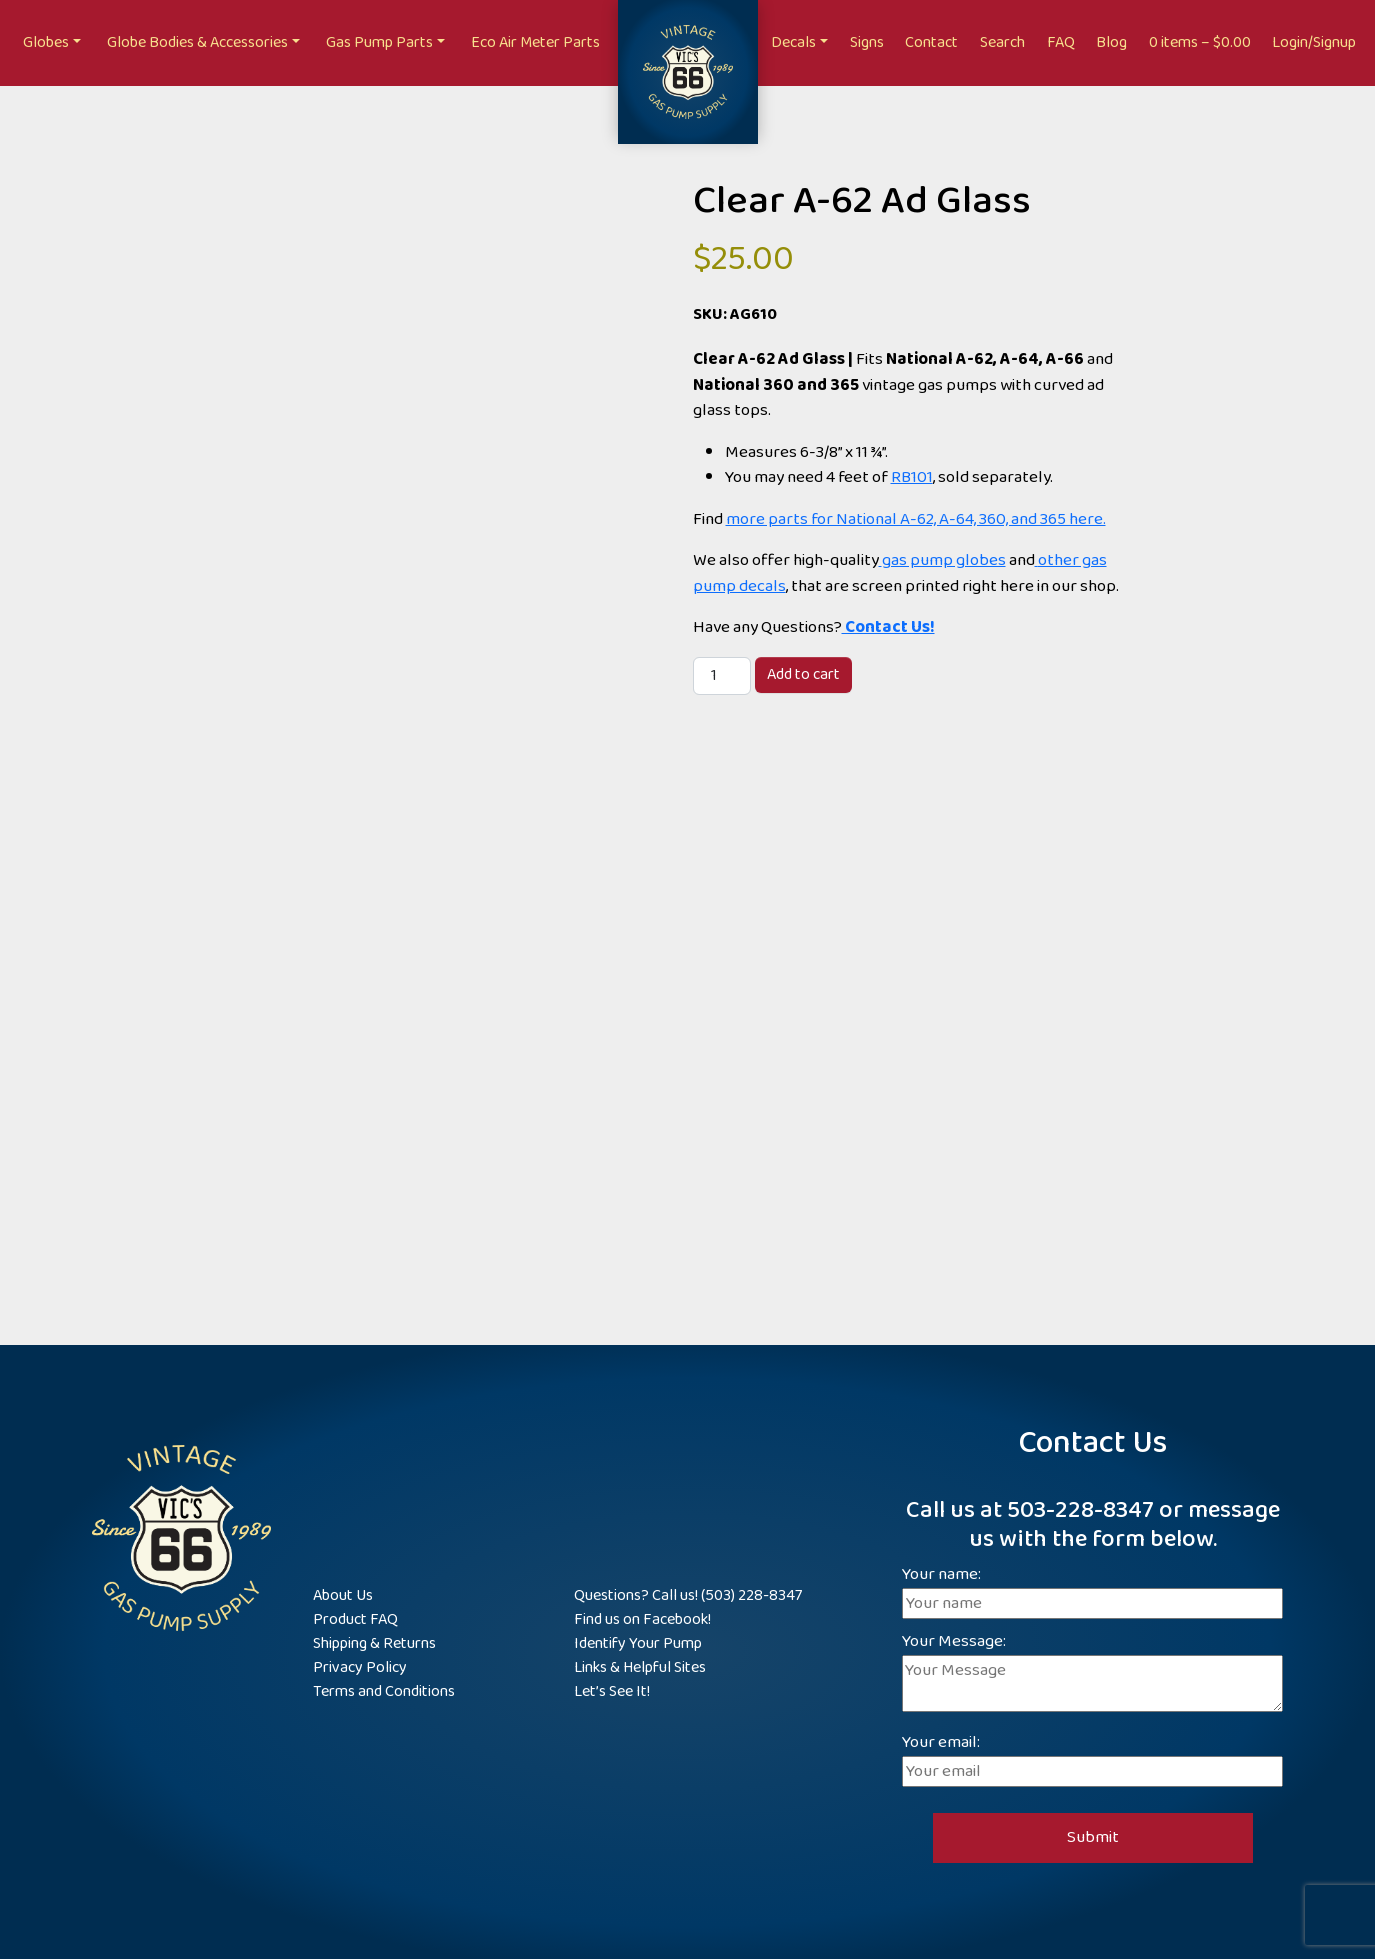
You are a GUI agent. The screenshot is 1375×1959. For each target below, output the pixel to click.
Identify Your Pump (638, 1643)
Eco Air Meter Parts (535, 42)
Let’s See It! (612, 1691)
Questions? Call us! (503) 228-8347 (688, 1595)
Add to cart (803, 674)
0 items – (1200, 42)
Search (1002, 42)
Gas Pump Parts (379, 42)
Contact (931, 42)
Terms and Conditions (384, 1691)
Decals (793, 42)
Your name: (1092, 1589)
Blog (1111, 42)
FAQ (1061, 42)
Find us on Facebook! (642, 1619)
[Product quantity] (722, 676)
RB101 (912, 477)
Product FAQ (355, 1619)
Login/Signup (1314, 42)
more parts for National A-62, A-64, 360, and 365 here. (916, 519)
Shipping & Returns (374, 1643)
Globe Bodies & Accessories (197, 42)
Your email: (1092, 1757)
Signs (867, 42)
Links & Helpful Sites (640, 1667)
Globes (46, 42)
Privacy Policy (360, 1667)
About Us (343, 1595)
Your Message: (1092, 1674)
